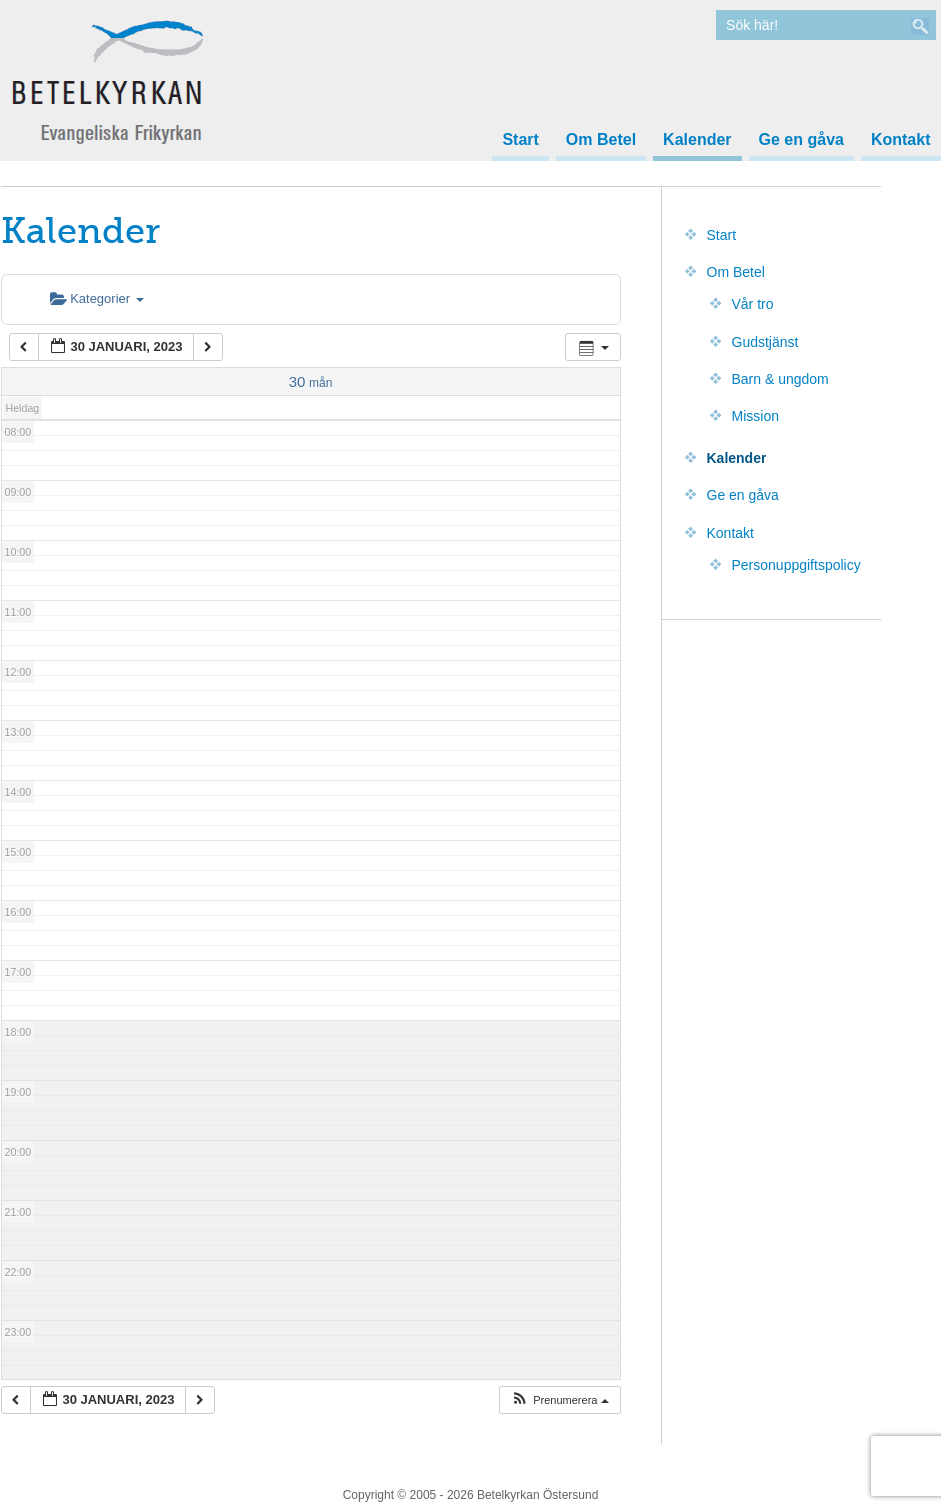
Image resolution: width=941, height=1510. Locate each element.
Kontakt (901, 140)
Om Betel (601, 140)
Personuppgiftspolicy (796, 565)
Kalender (697, 140)
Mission (755, 416)
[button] (559, 1400)
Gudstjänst (765, 342)
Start (520, 140)
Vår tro (753, 304)
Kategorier (97, 298)
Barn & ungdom (780, 379)
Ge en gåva (801, 140)
